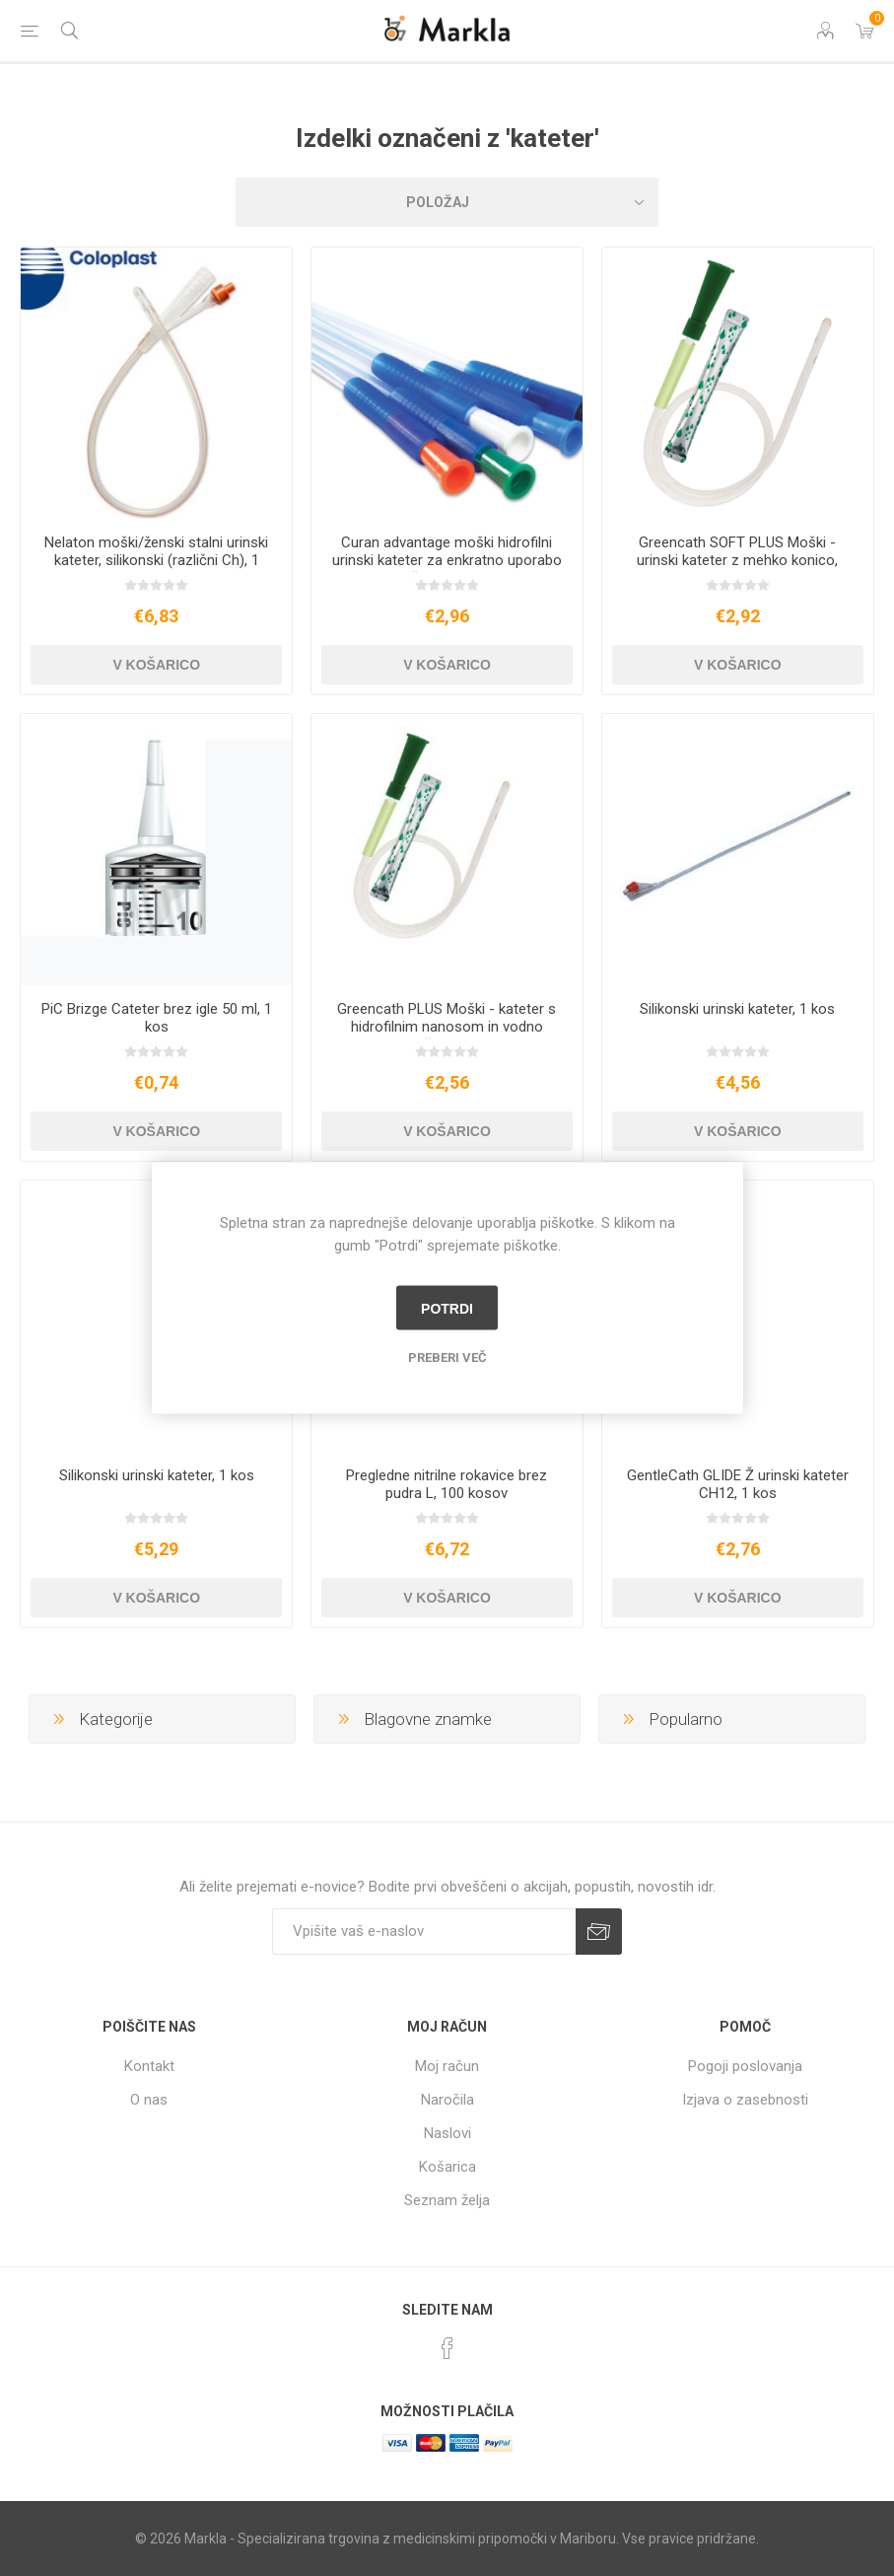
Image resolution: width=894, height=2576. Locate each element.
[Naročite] (424, 1931)
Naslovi (447, 2133)
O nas (149, 2100)
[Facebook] (447, 2348)
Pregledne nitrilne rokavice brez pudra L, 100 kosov (446, 1484)
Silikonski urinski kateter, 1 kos (737, 1009)
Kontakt (149, 2066)
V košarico (156, 665)
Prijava (599, 1931)
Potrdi (447, 1308)
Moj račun (447, 2066)
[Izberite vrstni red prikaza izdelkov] (447, 202)
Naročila (447, 2100)
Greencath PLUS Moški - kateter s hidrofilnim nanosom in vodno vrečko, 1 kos (446, 1026)
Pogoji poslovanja (745, 2066)
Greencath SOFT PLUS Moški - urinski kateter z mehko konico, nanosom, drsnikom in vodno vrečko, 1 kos (737, 569)
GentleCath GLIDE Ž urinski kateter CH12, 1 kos (738, 1484)
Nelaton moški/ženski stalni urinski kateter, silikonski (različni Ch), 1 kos (156, 560)
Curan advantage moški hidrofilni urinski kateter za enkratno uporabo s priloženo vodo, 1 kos (447, 560)
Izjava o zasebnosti (745, 2100)
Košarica (447, 2167)
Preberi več (447, 1357)
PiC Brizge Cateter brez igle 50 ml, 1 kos (156, 1018)
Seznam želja (447, 2200)
